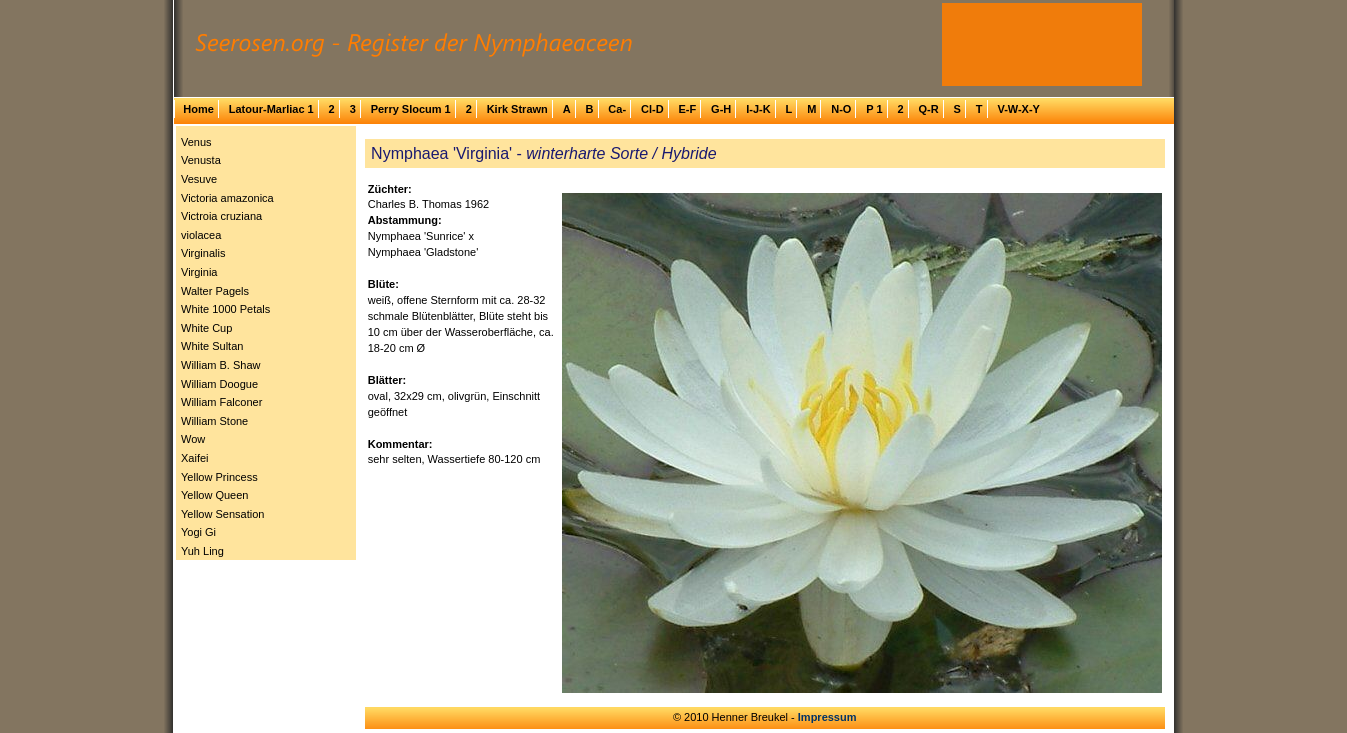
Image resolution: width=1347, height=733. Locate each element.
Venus (196, 142)
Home (198, 109)
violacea (201, 235)
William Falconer (221, 402)
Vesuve (199, 179)
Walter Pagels (215, 291)
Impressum (827, 717)
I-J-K (758, 109)
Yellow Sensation (222, 514)
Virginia (199, 272)
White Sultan (212, 346)
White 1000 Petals (225, 309)
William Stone (214, 421)
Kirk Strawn (517, 109)
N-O (841, 109)
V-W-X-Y (1018, 109)
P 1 (874, 109)
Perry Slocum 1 (411, 109)
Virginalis (203, 253)
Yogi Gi (198, 532)
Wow (193, 439)
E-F (687, 109)
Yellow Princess (219, 477)
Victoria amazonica (227, 198)
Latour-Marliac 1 (271, 109)
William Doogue (219, 384)
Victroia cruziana (221, 216)
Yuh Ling (202, 551)
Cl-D (652, 109)
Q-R (928, 109)
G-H (721, 109)
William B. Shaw (220, 365)
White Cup (206, 328)
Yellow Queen (214, 495)
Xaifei (195, 458)
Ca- (617, 109)
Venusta (201, 160)
